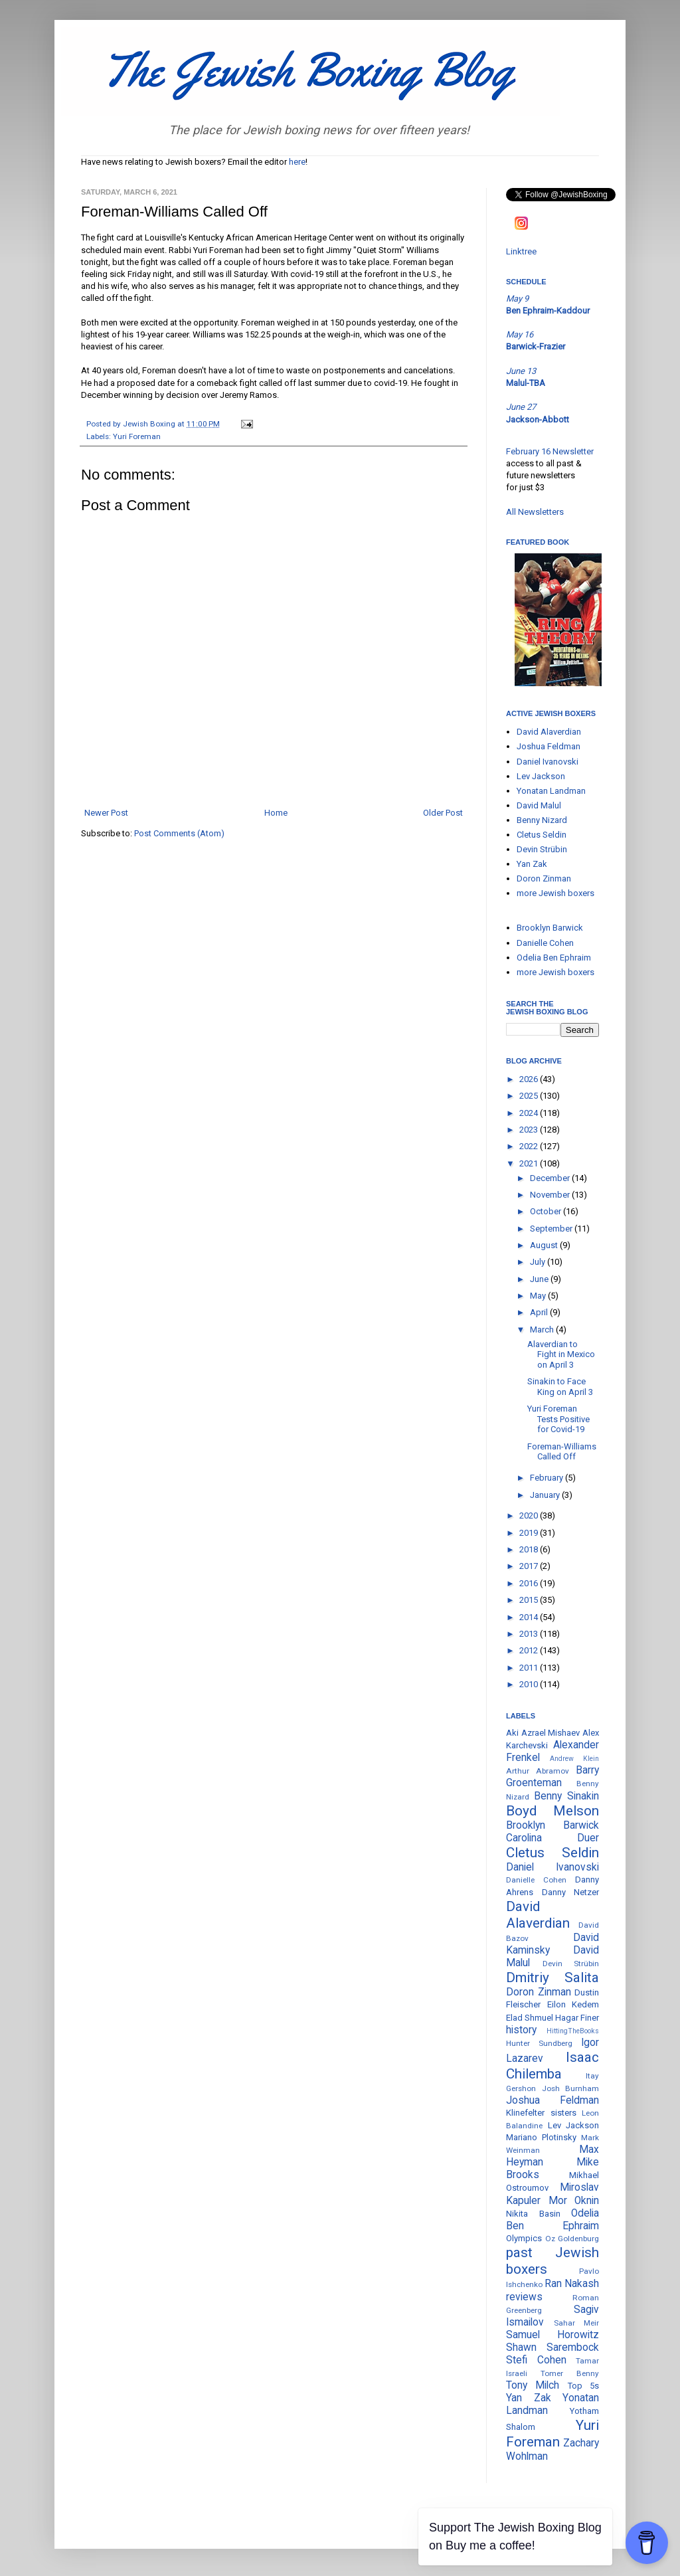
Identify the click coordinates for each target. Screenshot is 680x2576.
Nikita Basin (533, 2214)
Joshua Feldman (548, 746)
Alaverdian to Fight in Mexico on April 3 (561, 1354)
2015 (529, 1600)
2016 (529, 1583)
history (521, 2030)
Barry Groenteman (552, 1776)
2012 (529, 1650)
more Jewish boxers (555, 893)
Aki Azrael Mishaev (543, 1733)
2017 (529, 1566)
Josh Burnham (571, 2088)
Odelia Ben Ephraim (554, 958)
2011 (529, 1668)
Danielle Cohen (545, 943)
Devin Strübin (542, 849)
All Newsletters (535, 512)
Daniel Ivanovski (547, 762)
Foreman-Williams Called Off (561, 1451)
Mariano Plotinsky (541, 2137)
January (546, 1495)
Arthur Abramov (537, 1771)
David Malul (539, 805)
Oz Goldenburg (572, 2238)
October (546, 1211)
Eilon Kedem (573, 2004)
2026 (529, 1079)
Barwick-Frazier (535, 346)
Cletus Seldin (541, 835)
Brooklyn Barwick (550, 928)
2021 (529, 1163)
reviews (524, 2297)
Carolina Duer (552, 1838)
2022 (529, 1146)
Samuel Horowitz (552, 2335)
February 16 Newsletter (550, 451)
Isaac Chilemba (552, 2065)
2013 (529, 1634)
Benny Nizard (542, 820)
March (543, 1329)
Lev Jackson (541, 776)
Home (276, 813)
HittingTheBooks (573, 2031)
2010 (529, 1684)
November (551, 1195)
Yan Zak (532, 864)
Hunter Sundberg (539, 2043)
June (540, 1279)
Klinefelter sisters (541, 2113)
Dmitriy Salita (552, 1977)
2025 (529, 1096)
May (539, 1296)
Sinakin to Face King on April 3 (560, 1386)
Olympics (524, 2238)
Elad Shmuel (529, 2018)
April (540, 1312)
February (547, 1478)
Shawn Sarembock (552, 2347)
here (297, 162)
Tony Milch (532, 2385)
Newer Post (106, 813)
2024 (529, 1113)
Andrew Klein (574, 1758)
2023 (529, 1130)
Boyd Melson (552, 1811)
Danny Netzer (571, 1892)
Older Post (443, 813)
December (551, 1178)
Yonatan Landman (551, 791)
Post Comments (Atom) (179, 833)
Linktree (521, 251)
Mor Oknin (574, 2201)
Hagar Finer (577, 2018)
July (538, 1262)
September (552, 1229)
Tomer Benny (570, 2373)
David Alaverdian (549, 732)
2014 (529, 1617)
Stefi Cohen (536, 2360)
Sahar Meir (577, 2323)
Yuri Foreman (137, 436)
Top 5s (583, 2386)
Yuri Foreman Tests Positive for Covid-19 (558, 1419)
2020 (529, 1515)
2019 (529, 1533)
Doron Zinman (544, 878)
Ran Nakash (572, 2284)
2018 (529, 1549)
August (545, 1245)
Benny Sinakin (566, 1796)
